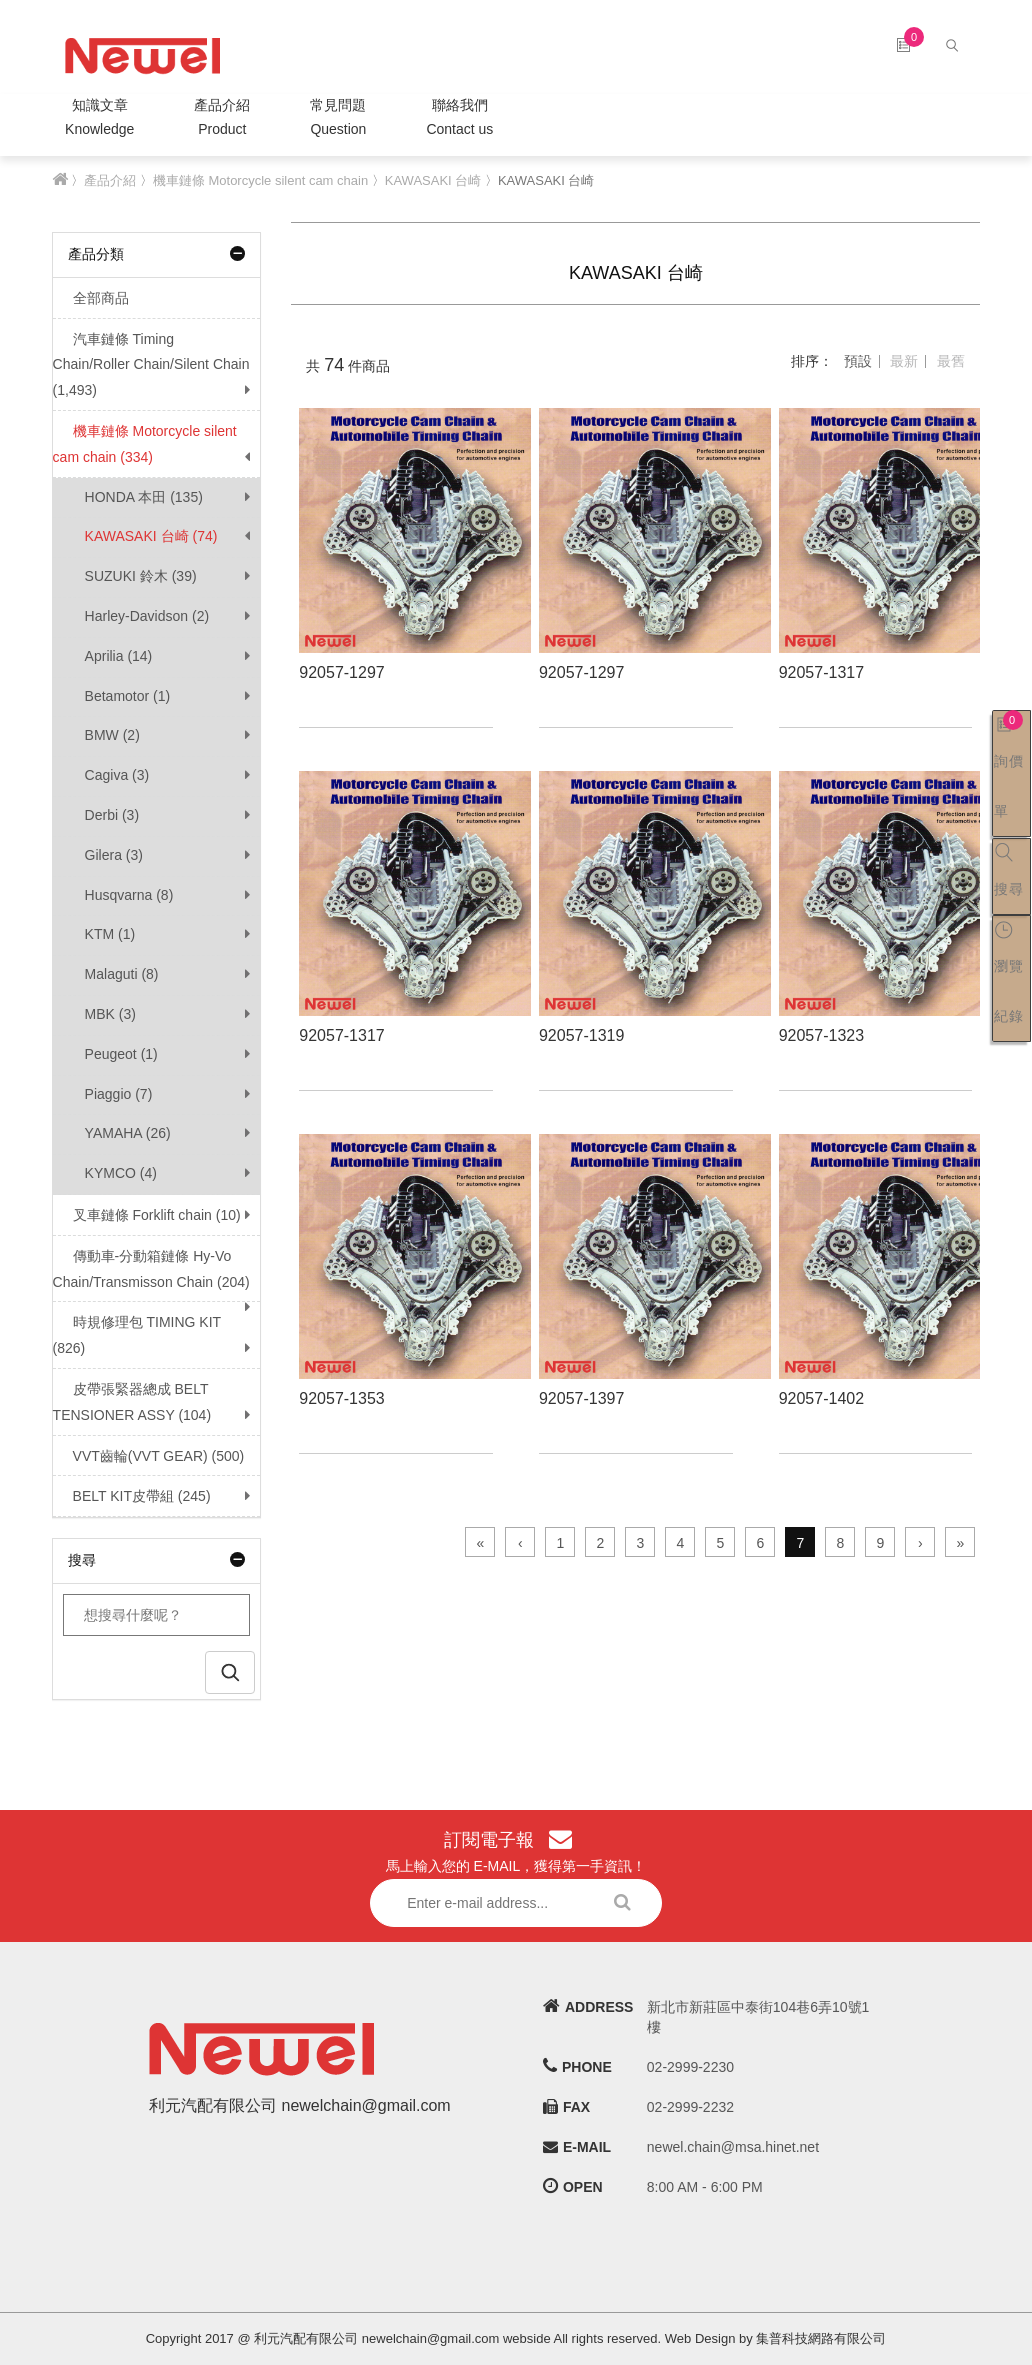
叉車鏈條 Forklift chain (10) (147, 1215)
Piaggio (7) (119, 1094)
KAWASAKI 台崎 (433, 180)
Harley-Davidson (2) (147, 616)
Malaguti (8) (122, 974)
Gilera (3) (114, 855)
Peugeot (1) (121, 1054)
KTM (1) (110, 934)
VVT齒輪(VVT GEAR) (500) (149, 1456)
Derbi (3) (112, 815)
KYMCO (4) (121, 1173)
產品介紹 (222, 119)
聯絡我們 (459, 119)
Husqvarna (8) (129, 895)
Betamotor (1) (128, 696)
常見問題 (338, 119)
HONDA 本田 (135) (144, 497)
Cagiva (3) (117, 775)
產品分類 (157, 254)
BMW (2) (112, 735)
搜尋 (157, 1560)
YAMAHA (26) (128, 1133)
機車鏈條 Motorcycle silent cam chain (260, 180)
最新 (904, 361)
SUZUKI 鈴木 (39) (141, 576)
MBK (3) (110, 1014)
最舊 (951, 361)
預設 (858, 361)
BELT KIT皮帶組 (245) (132, 1496)
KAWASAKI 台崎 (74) (151, 536)
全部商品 (91, 298)
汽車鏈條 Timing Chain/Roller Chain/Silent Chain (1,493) (151, 365)
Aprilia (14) (119, 656)
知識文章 (99, 119)
